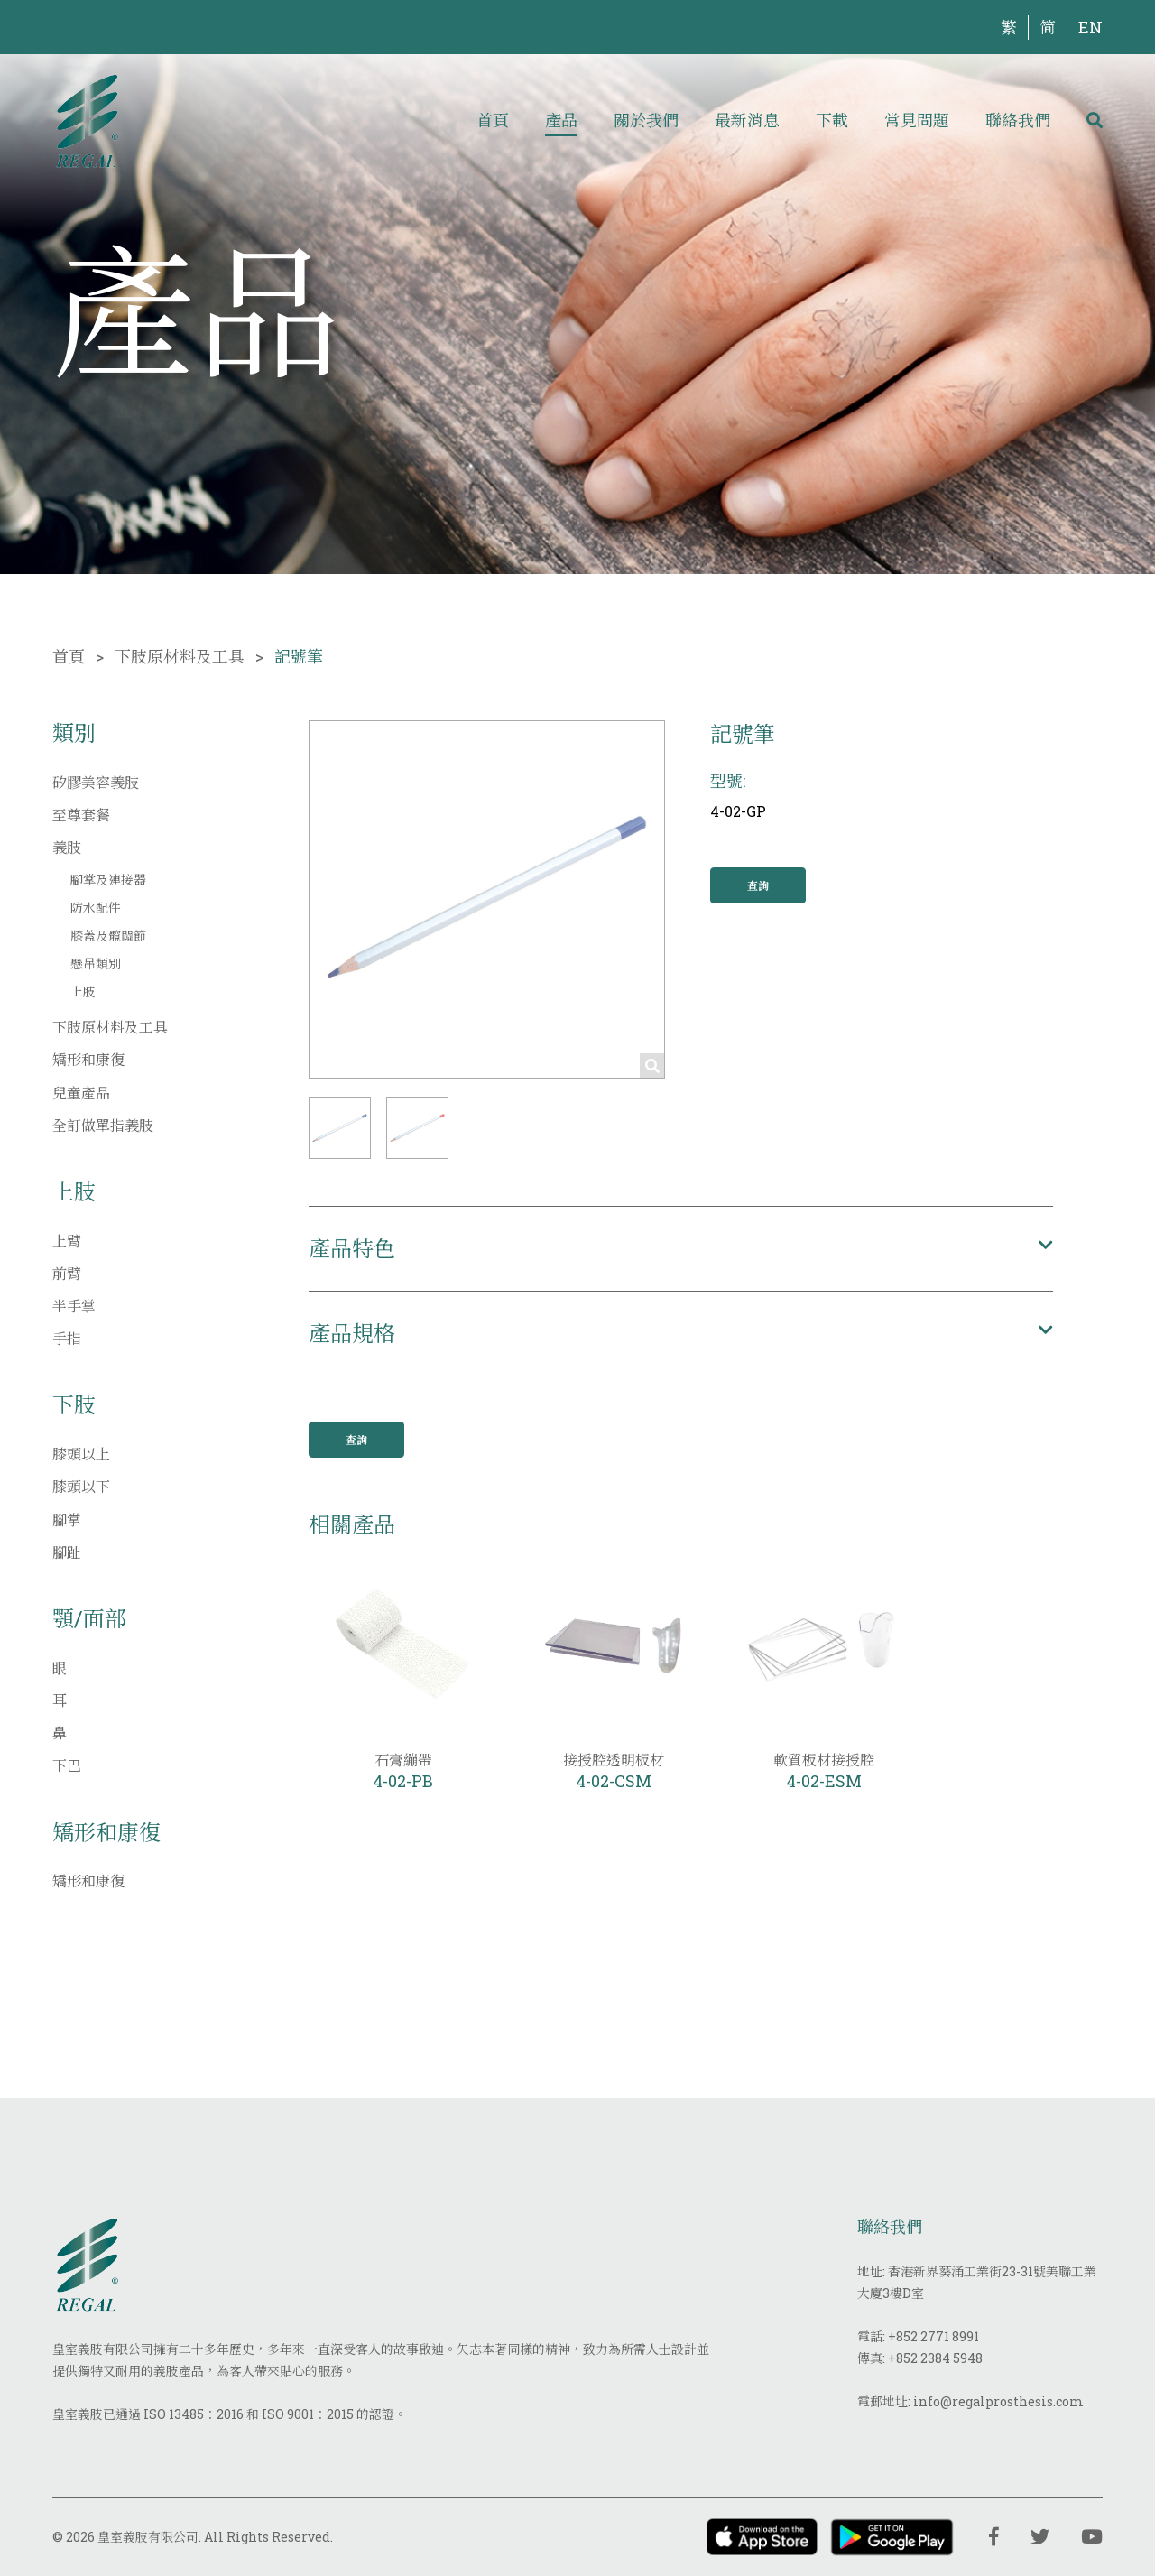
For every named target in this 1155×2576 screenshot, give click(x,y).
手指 (66, 1338)
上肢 (83, 991)
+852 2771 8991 (933, 2336)
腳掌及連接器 (108, 879)
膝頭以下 (81, 1486)
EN (1090, 27)
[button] (340, 1128)
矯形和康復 (88, 1059)
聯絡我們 (1017, 120)
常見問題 (916, 120)
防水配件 (95, 907)
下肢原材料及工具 (180, 656)
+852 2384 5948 (935, 2358)
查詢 (758, 885)
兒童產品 (81, 1092)
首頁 (492, 120)
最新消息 (747, 120)
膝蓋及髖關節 (108, 935)
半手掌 (74, 1305)
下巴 (66, 1765)
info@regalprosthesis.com (998, 2401)
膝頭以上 (81, 1453)
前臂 (66, 1273)
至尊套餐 (81, 814)
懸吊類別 (95, 963)
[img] (87, 120)
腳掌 (66, 1519)
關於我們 (646, 120)
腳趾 (66, 1552)
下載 (832, 120)
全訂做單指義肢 (102, 1125)
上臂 (66, 1240)
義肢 (66, 847)
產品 (561, 120)
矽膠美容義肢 (95, 782)
